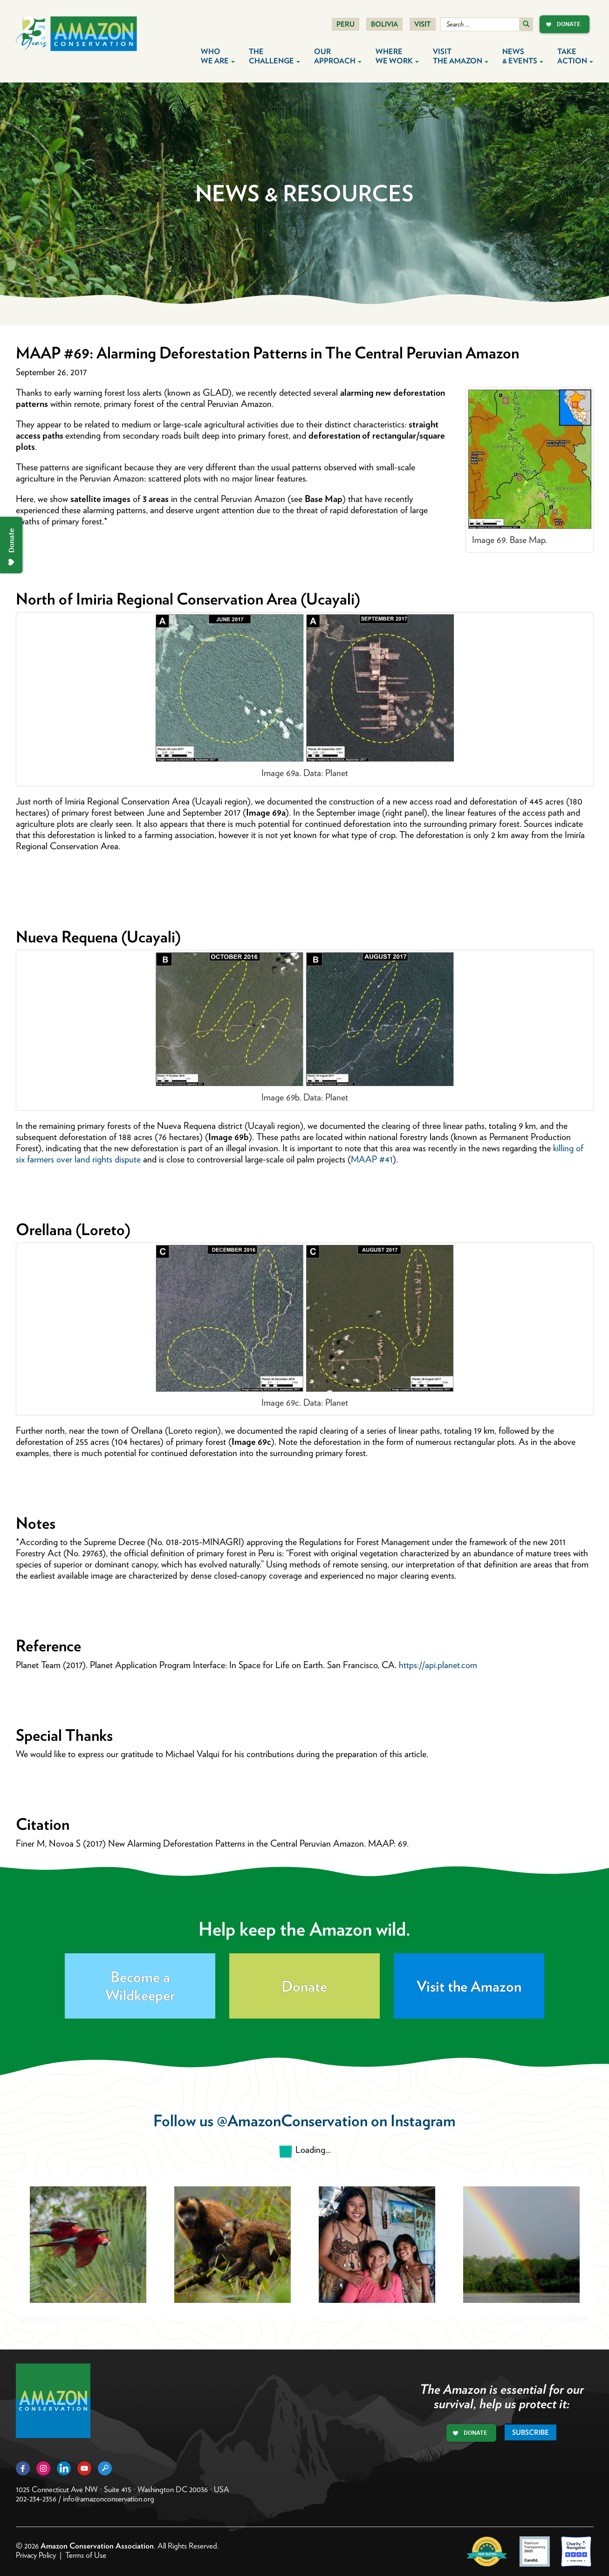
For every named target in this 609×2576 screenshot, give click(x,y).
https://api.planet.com (438, 1664)
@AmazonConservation (292, 2120)
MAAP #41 (372, 1159)
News (522, 56)
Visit (422, 24)
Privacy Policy (36, 2555)
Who (218, 56)
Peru (345, 24)
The (274, 56)
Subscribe (530, 2432)
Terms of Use (85, 2555)
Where (397, 56)
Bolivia (384, 24)
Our (338, 56)
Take (575, 56)
